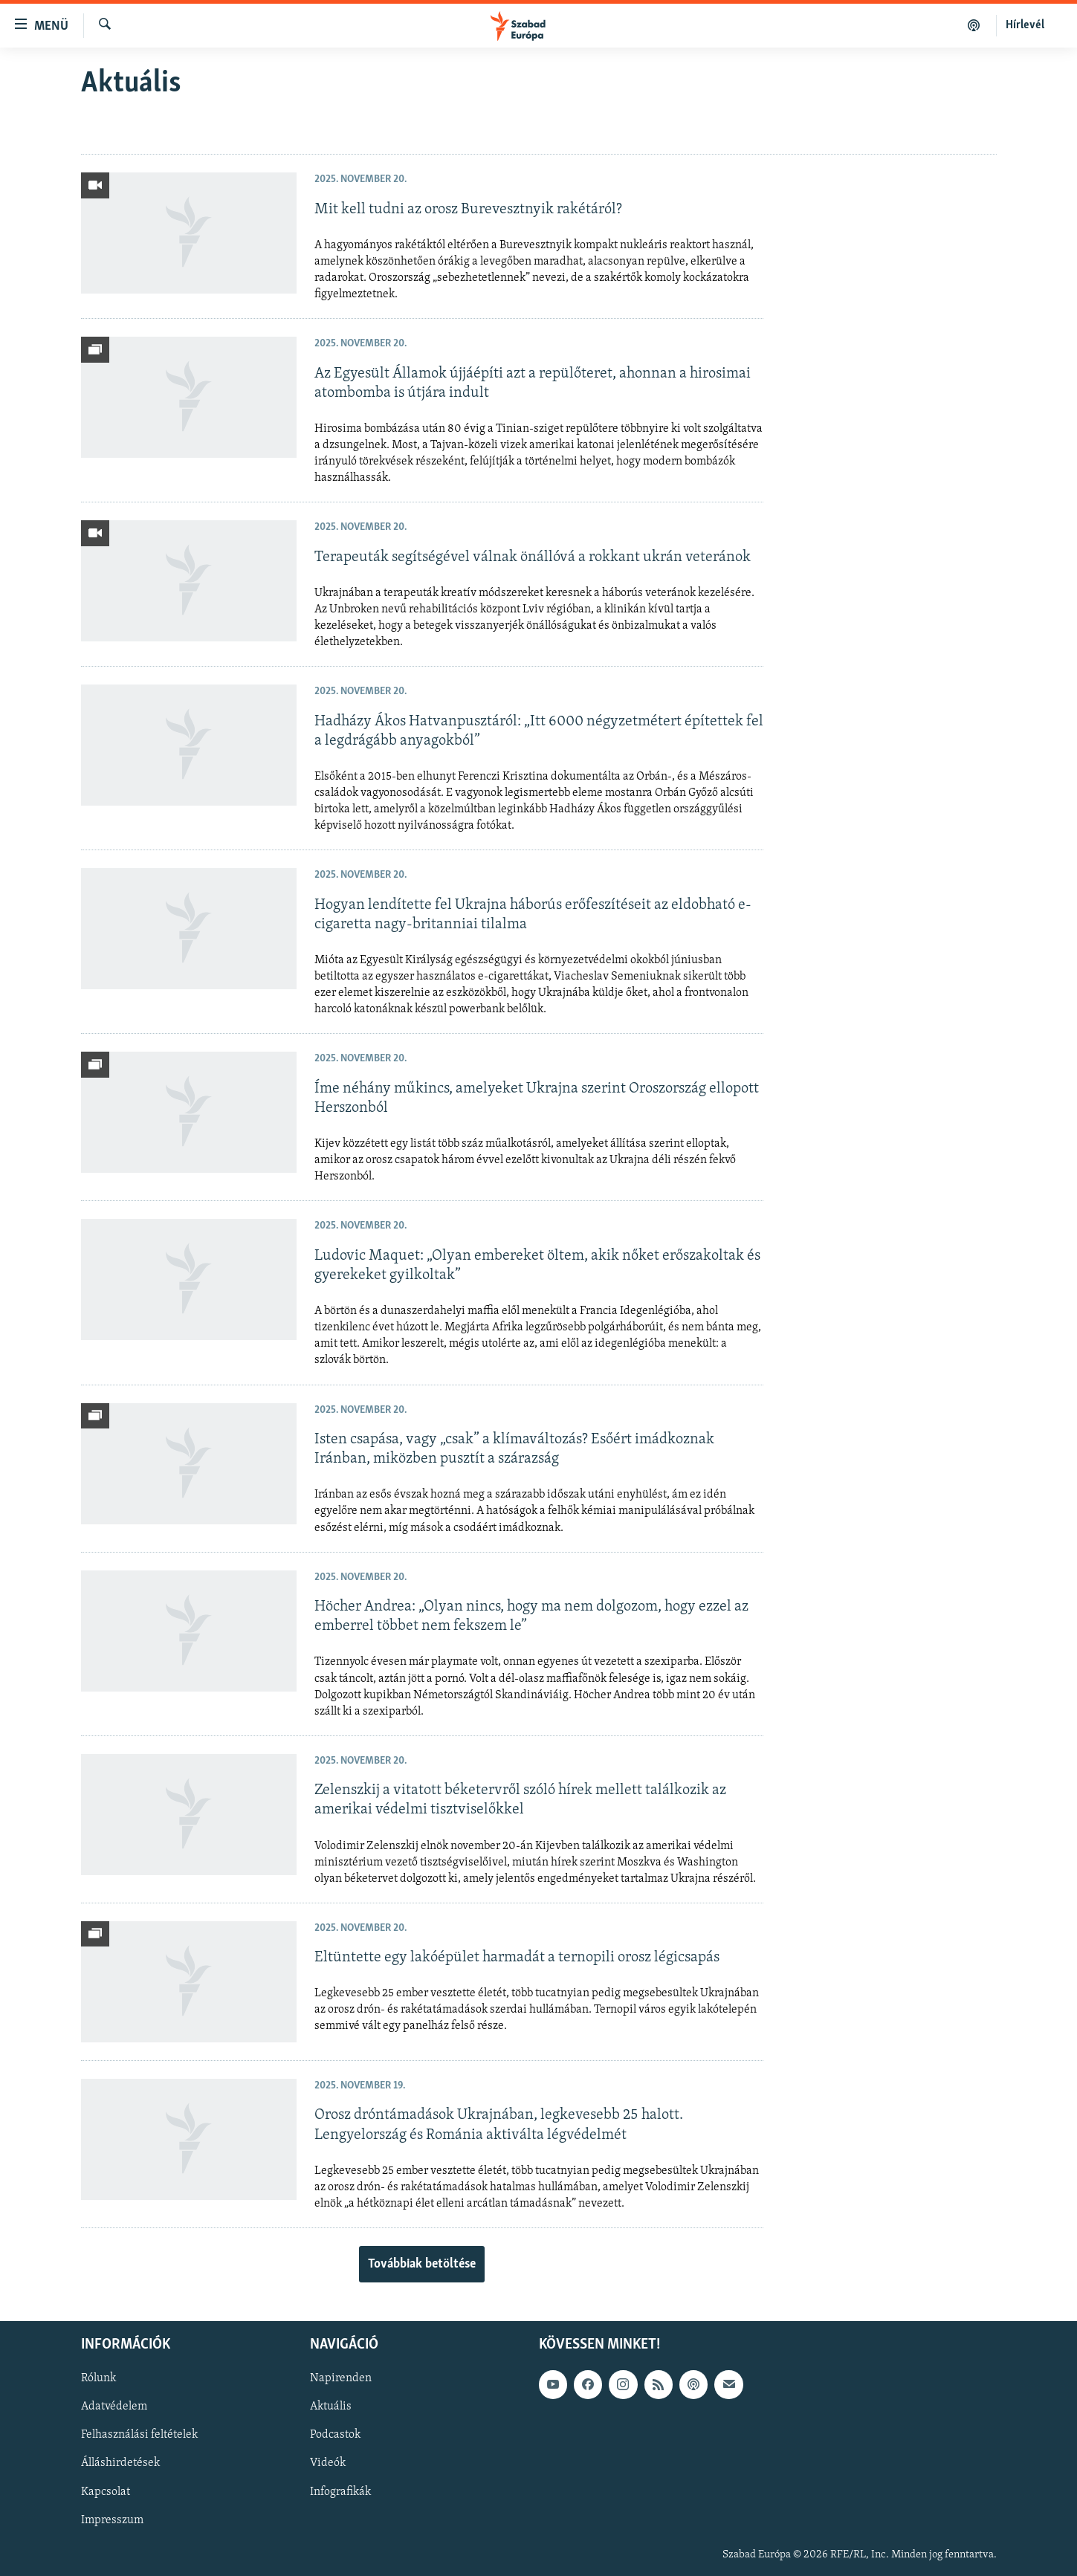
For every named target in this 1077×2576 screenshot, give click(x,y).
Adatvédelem (114, 2406)
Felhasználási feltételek (139, 2435)
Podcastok (335, 2435)
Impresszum (112, 2520)
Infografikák (340, 2492)
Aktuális (331, 2406)
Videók (328, 2464)
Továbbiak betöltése (422, 2264)
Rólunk (98, 2378)
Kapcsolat (105, 2492)
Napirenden (341, 2378)
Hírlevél (1025, 25)
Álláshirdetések (120, 2464)
